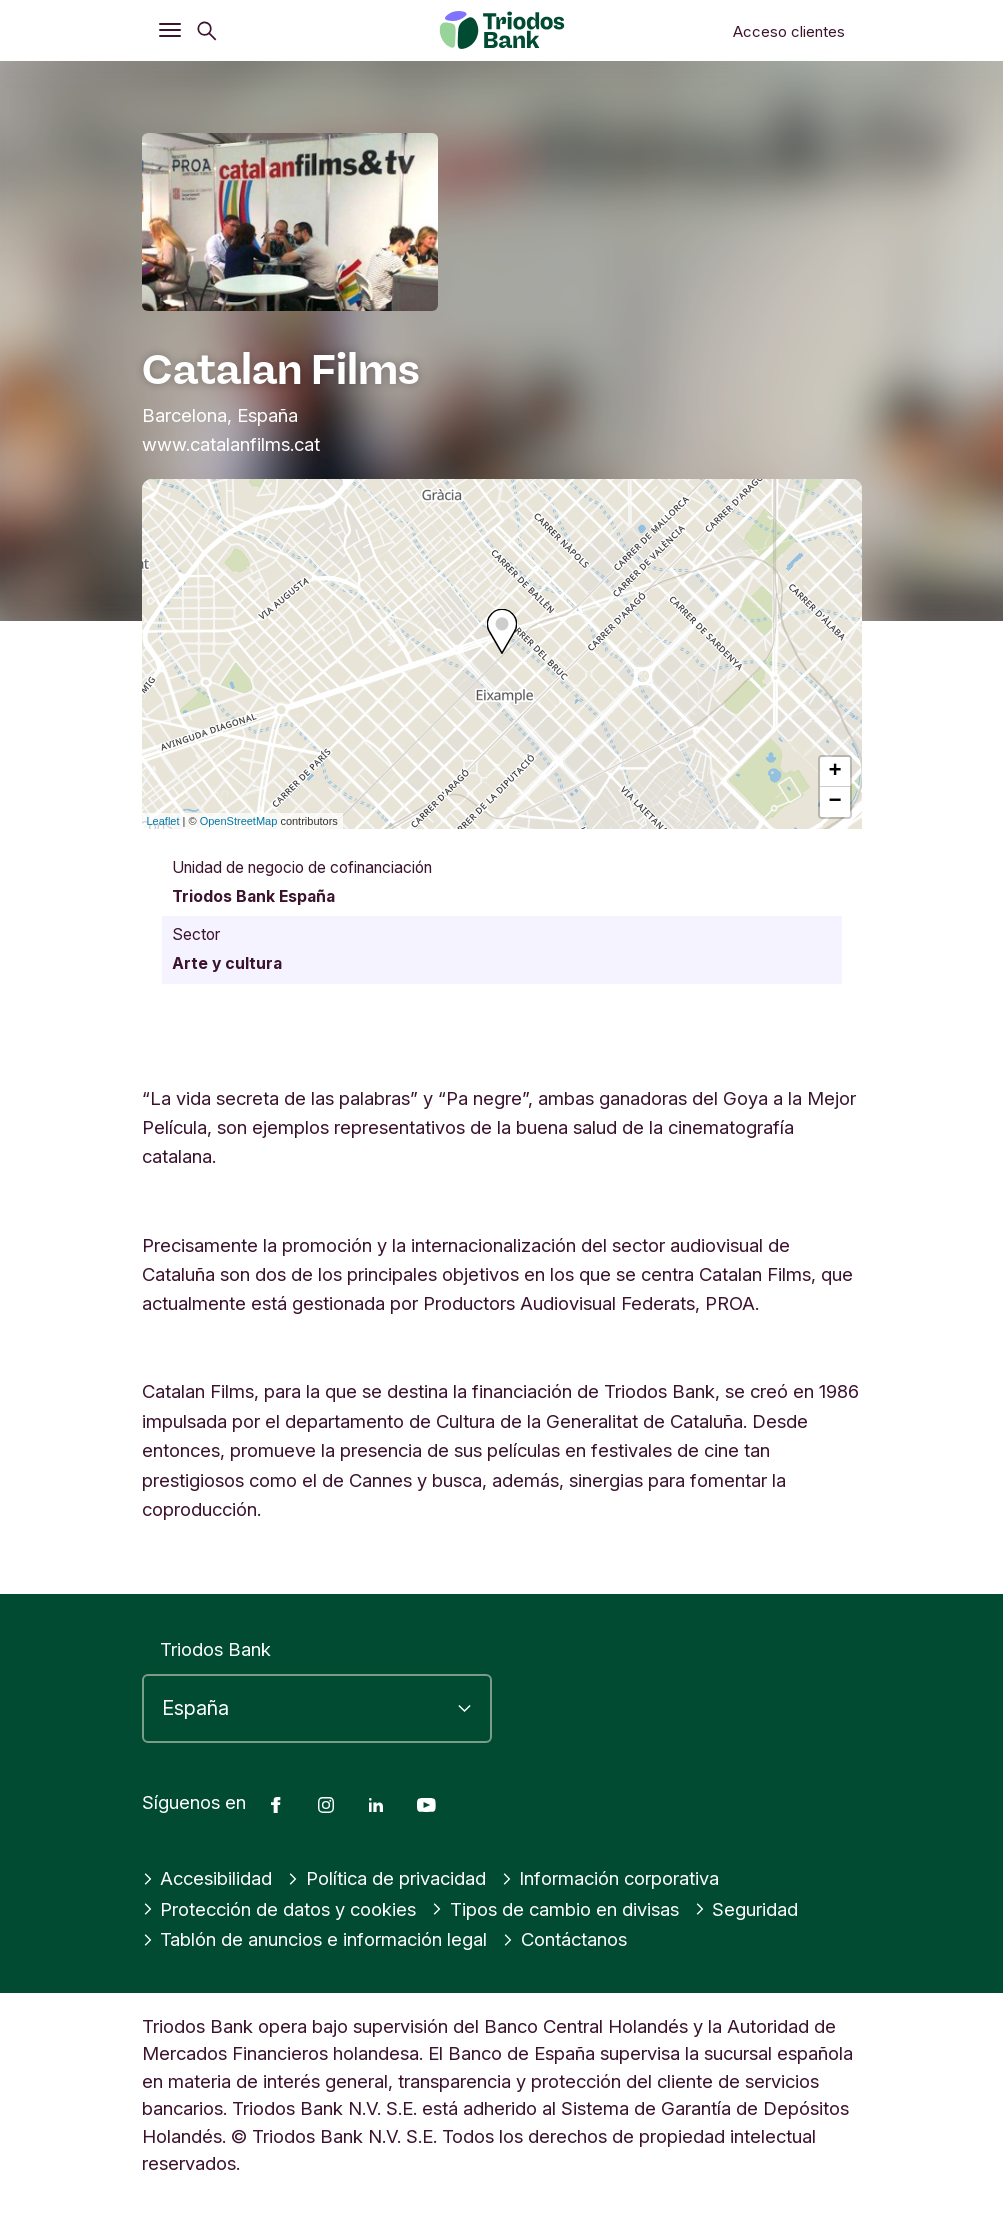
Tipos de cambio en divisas (555, 1909)
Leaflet (163, 821)
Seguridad (746, 1909)
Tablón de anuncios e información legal (315, 1939)
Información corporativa (610, 1878)
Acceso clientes (789, 31)
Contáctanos (564, 1939)
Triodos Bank (215, 1649)
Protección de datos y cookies (279, 1909)
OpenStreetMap (239, 821)
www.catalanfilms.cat (231, 444)
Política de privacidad (386, 1878)
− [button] (834, 802)
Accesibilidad (207, 1878)
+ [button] (834, 772)
